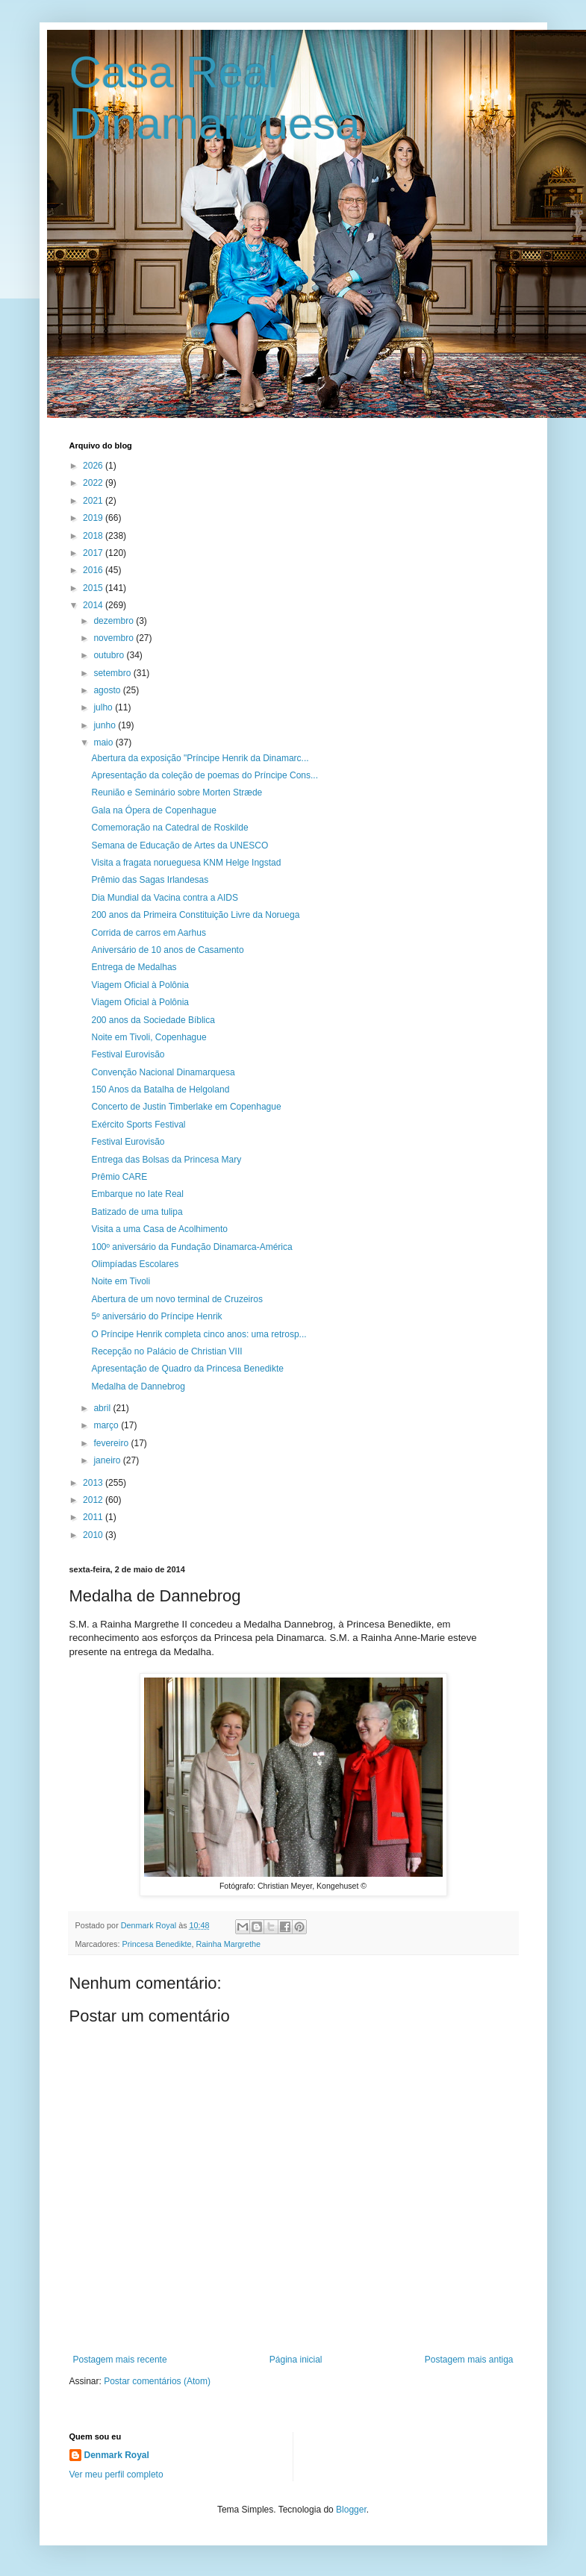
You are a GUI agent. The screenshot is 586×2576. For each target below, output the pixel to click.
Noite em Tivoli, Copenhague (148, 1037)
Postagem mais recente (120, 2359)
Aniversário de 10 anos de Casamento (167, 950)
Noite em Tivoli (120, 1281)
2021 (94, 500)
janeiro (107, 1460)
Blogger (351, 2509)
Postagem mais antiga (469, 2359)
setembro (113, 673)
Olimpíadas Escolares (134, 1264)
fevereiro (112, 1443)
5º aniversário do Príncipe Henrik (156, 1316)
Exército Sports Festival (138, 1124)
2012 (94, 1500)
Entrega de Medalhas (133, 967)
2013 (94, 1483)
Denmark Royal (116, 2455)
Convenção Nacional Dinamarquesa (162, 1072)
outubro (109, 655)
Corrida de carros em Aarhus (148, 933)
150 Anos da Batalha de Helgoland (160, 1089)
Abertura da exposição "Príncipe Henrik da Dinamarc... (199, 758)
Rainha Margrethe (228, 1943)
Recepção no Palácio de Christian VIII (166, 1351)
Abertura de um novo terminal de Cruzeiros (176, 1299)
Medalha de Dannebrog (137, 1386)
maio (104, 742)
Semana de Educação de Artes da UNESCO (179, 845)
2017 (94, 553)
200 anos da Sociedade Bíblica (152, 1020)
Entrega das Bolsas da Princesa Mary (166, 1159)
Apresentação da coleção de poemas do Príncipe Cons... (204, 775)
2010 (94, 1535)
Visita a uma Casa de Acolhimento (159, 1229)
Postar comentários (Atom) (157, 2381)
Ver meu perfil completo (116, 2474)
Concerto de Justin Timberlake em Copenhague (186, 1106)
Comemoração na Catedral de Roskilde (169, 827)
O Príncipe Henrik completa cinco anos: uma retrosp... (198, 1334)
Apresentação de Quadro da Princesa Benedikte (187, 1368)
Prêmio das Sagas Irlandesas (149, 880)
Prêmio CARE (119, 1177)
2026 (94, 465)
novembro (114, 638)
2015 (94, 588)
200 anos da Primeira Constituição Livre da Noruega (195, 915)
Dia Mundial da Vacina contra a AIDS (164, 897)
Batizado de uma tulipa (136, 1212)
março (107, 1425)
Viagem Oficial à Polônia (140, 985)
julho (104, 707)
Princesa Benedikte (157, 1943)
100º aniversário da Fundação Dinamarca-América (191, 1247)
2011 (94, 1517)
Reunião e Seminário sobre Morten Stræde (176, 792)
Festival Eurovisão (127, 1054)
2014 (94, 605)
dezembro (114, 621)
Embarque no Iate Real (137, 1194)
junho (105, 725)
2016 (94, 570)
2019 (94, 518)
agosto (107, 690)
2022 (94, 483)
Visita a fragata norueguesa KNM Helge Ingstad (186, 862)
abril (103, 1408)
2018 (94, 536)
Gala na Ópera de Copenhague (153, 810)
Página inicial (295, 2359)
